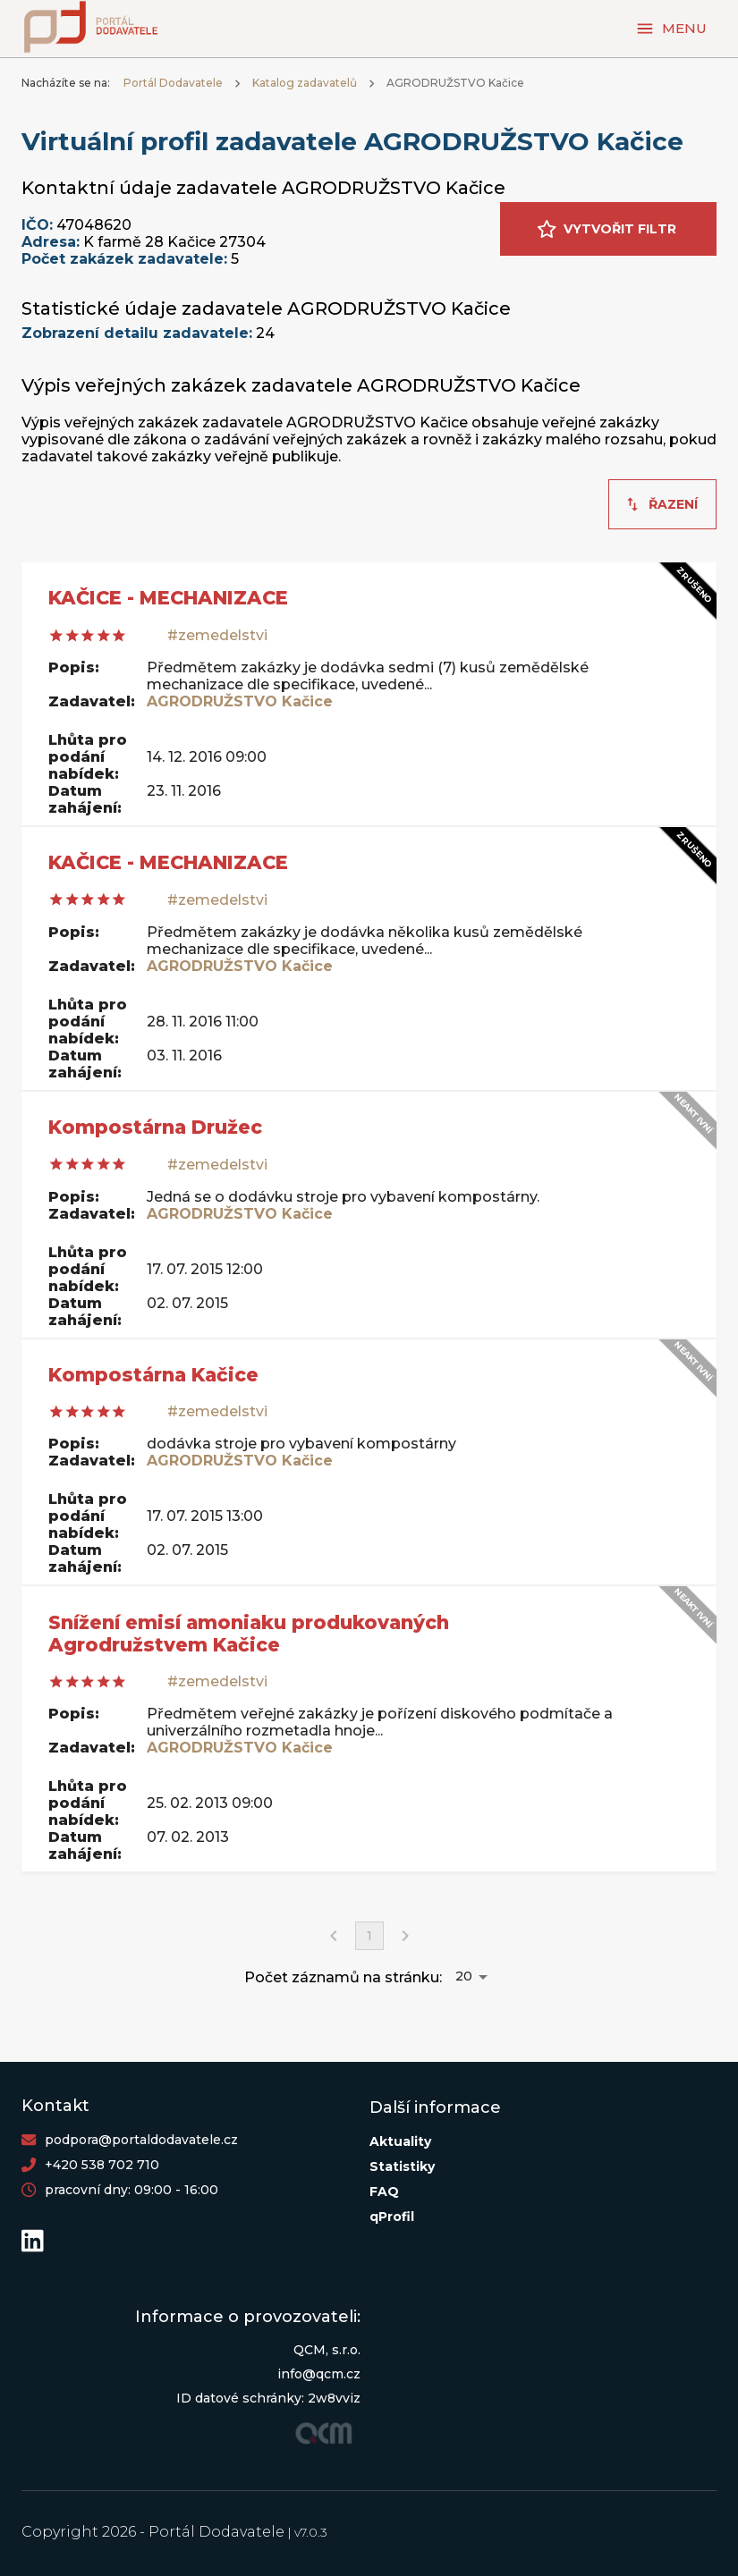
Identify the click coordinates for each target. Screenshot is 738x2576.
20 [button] (463, 1976)
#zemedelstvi (217, 635)
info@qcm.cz (319, 2374)
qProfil (391, 2217)
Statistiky (402, 2166)
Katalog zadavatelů (304, 82)
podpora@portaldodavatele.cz (141, 2140)
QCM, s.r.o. (327, 2350)
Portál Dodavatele (173, 82)
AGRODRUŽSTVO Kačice (240, 701)
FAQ (384, 2191)
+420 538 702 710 (102, 2165)
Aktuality (400, 2141)
